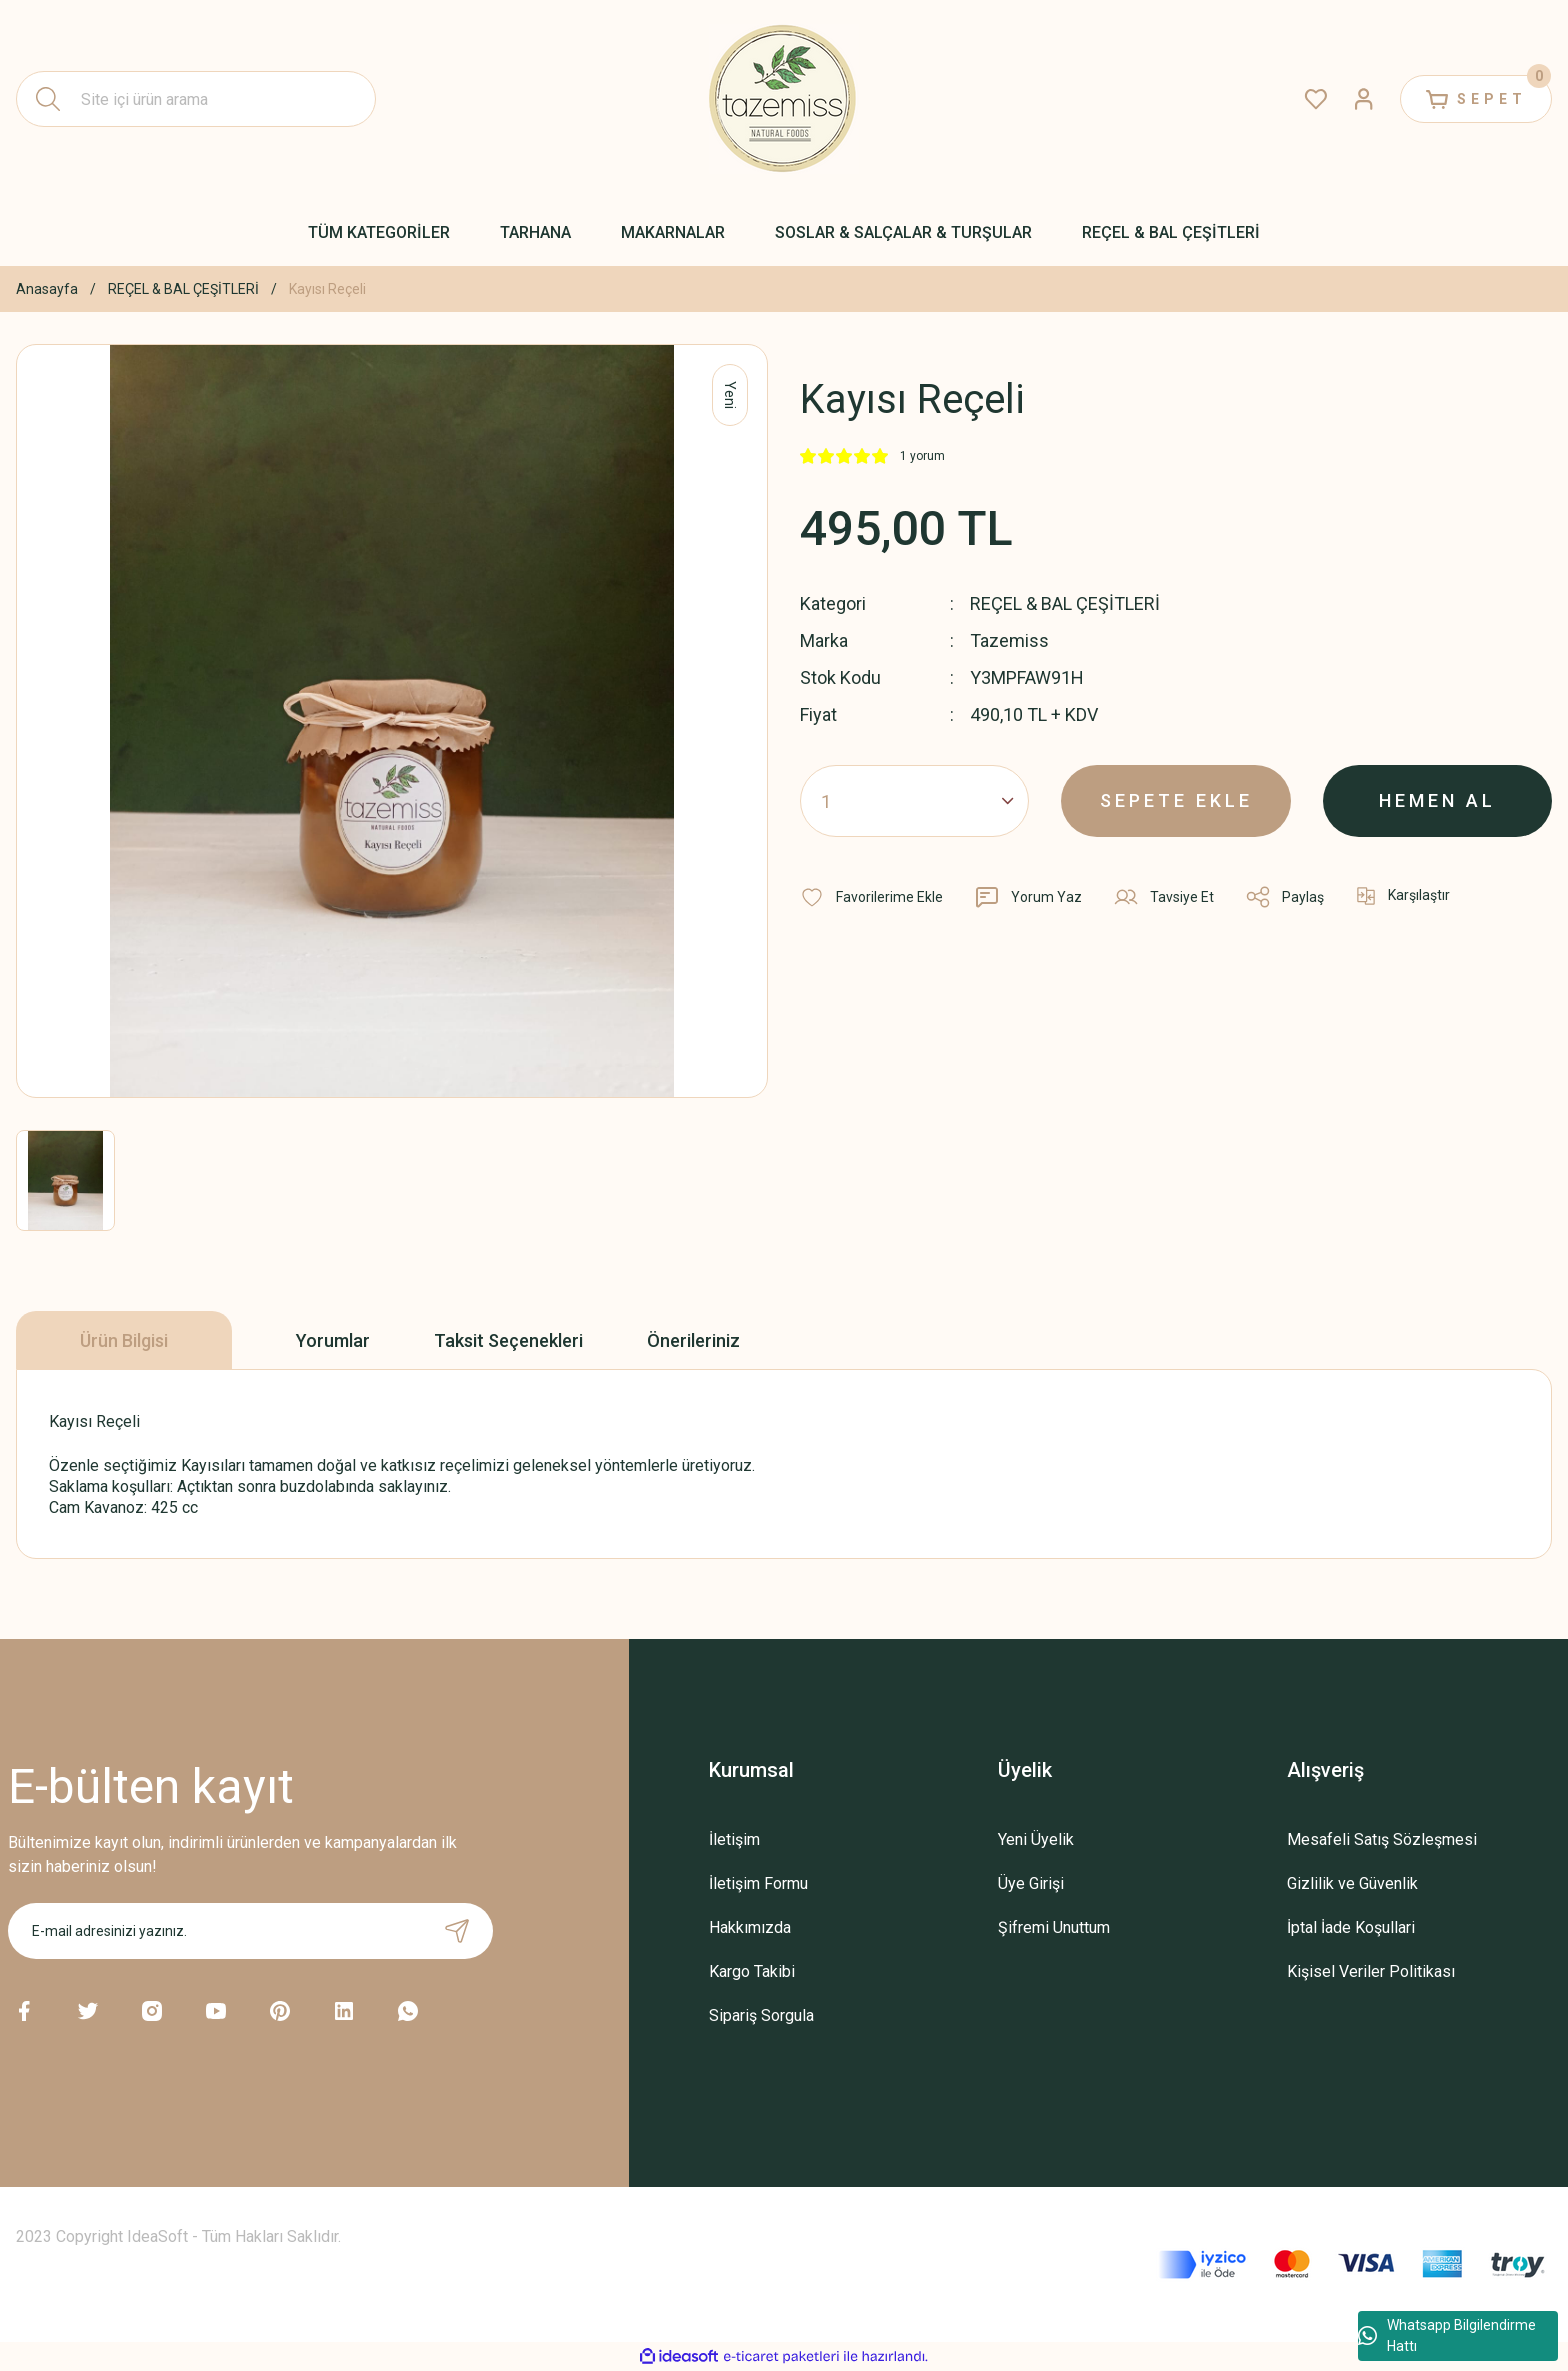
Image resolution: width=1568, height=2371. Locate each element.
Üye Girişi (1031, 1883)
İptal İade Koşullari (1351, 1927)
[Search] (196, 99)
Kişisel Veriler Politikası (1371, 1971)
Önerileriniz (693, 1340)
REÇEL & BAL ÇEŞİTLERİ (1065, 603)
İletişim (734, 1839)
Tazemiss (1009, 640)
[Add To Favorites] (871, 897)
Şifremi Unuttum (1054, 1927)
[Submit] (457, 1931)
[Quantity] (914, 801)
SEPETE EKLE (1176, 800)
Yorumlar (333, 1340)
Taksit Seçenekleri (508, 1340)
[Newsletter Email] (250, 1931)
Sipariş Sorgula (761, 2015)
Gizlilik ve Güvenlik (1352, 1883)
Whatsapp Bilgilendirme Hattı (1447, 2335)
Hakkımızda (750, 1927)
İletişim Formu (758, 1883)
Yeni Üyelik (1036, 1839)
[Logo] (784, 99)
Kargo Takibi (752, 1971)
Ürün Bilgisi (124, 1340)
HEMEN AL (1437, 800)
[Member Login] (1364, 99)
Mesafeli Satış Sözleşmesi (1382, 1839)
